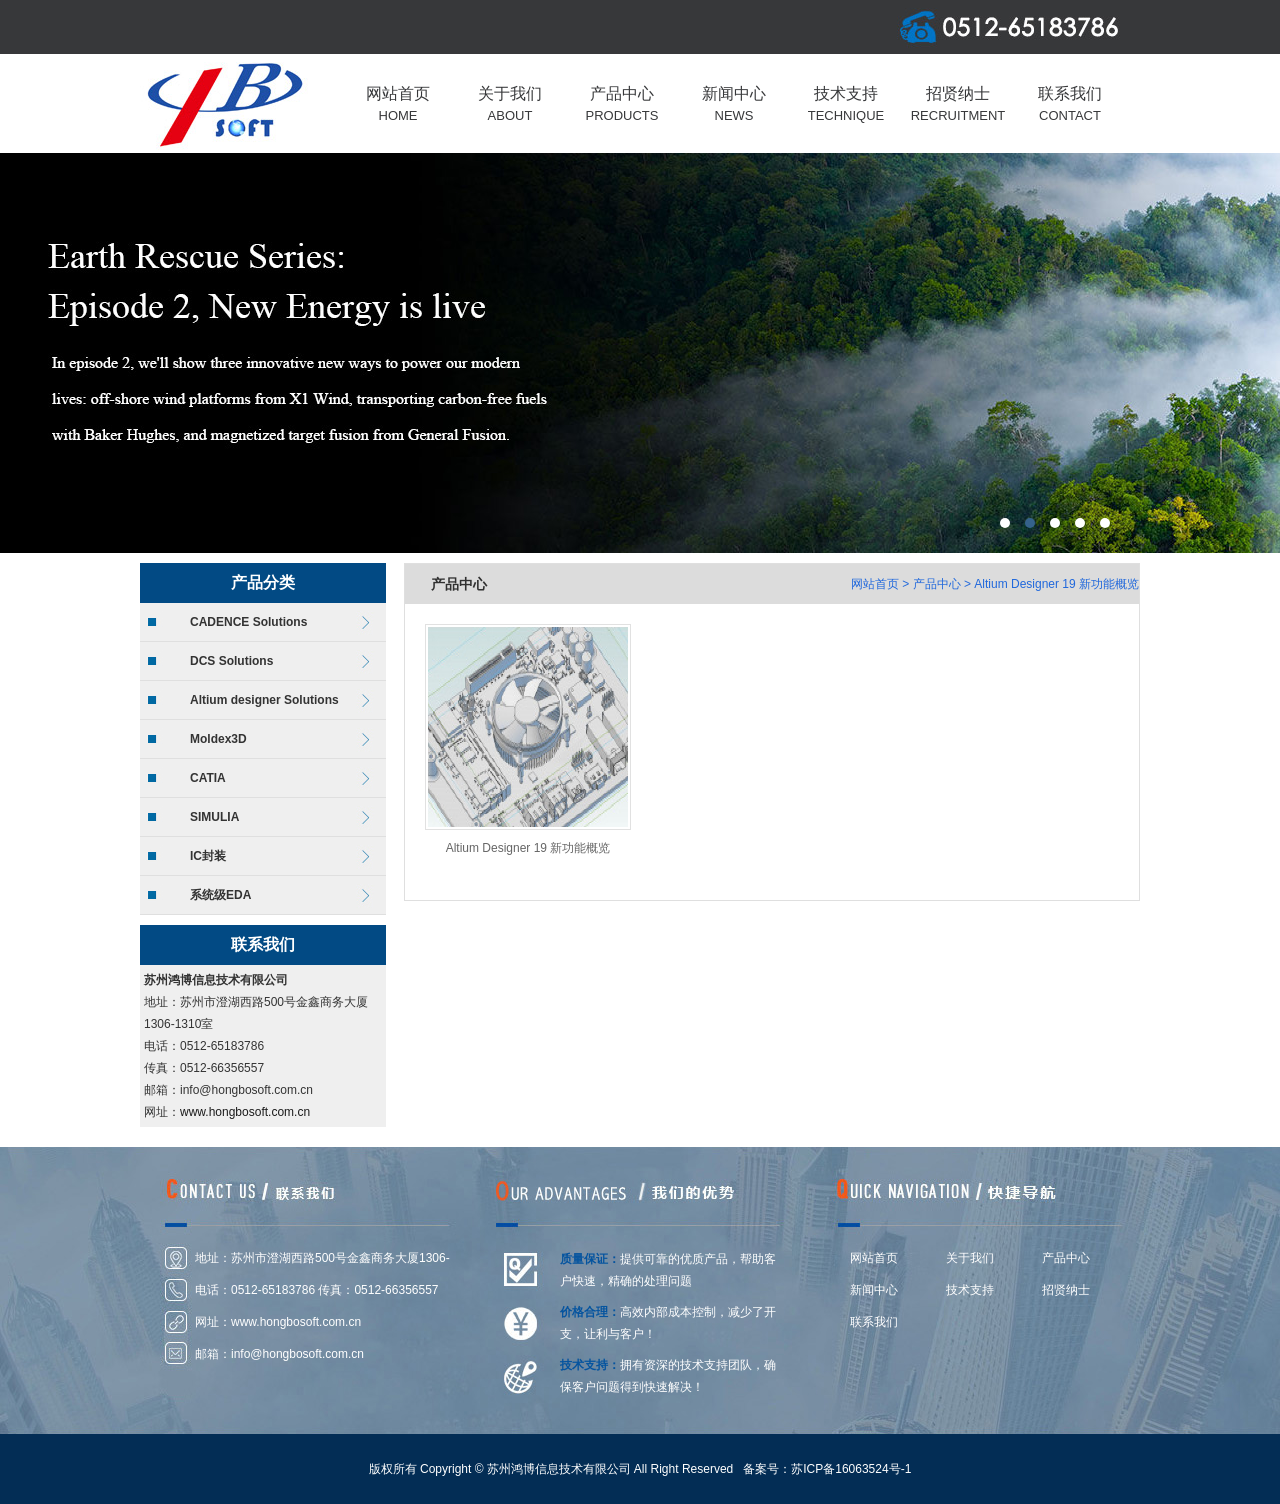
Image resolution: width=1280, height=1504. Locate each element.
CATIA (208, 778)
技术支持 (970, 1290)
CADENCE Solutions (248, 622)
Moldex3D (218, 739)
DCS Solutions (231, 661)
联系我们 (874, 1322)
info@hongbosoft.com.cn (297, 1354)
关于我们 (970, 1258)
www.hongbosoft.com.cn (245, 1112)
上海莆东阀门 (640, 353)
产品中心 (937, 584)
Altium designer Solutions (264, 700)
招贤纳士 (1066, 1290)
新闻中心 (874, 1290)
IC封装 (208, 856)
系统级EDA (220, 895)
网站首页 (875, 584)
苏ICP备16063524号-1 (851, 1469)
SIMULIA (214, 817)
